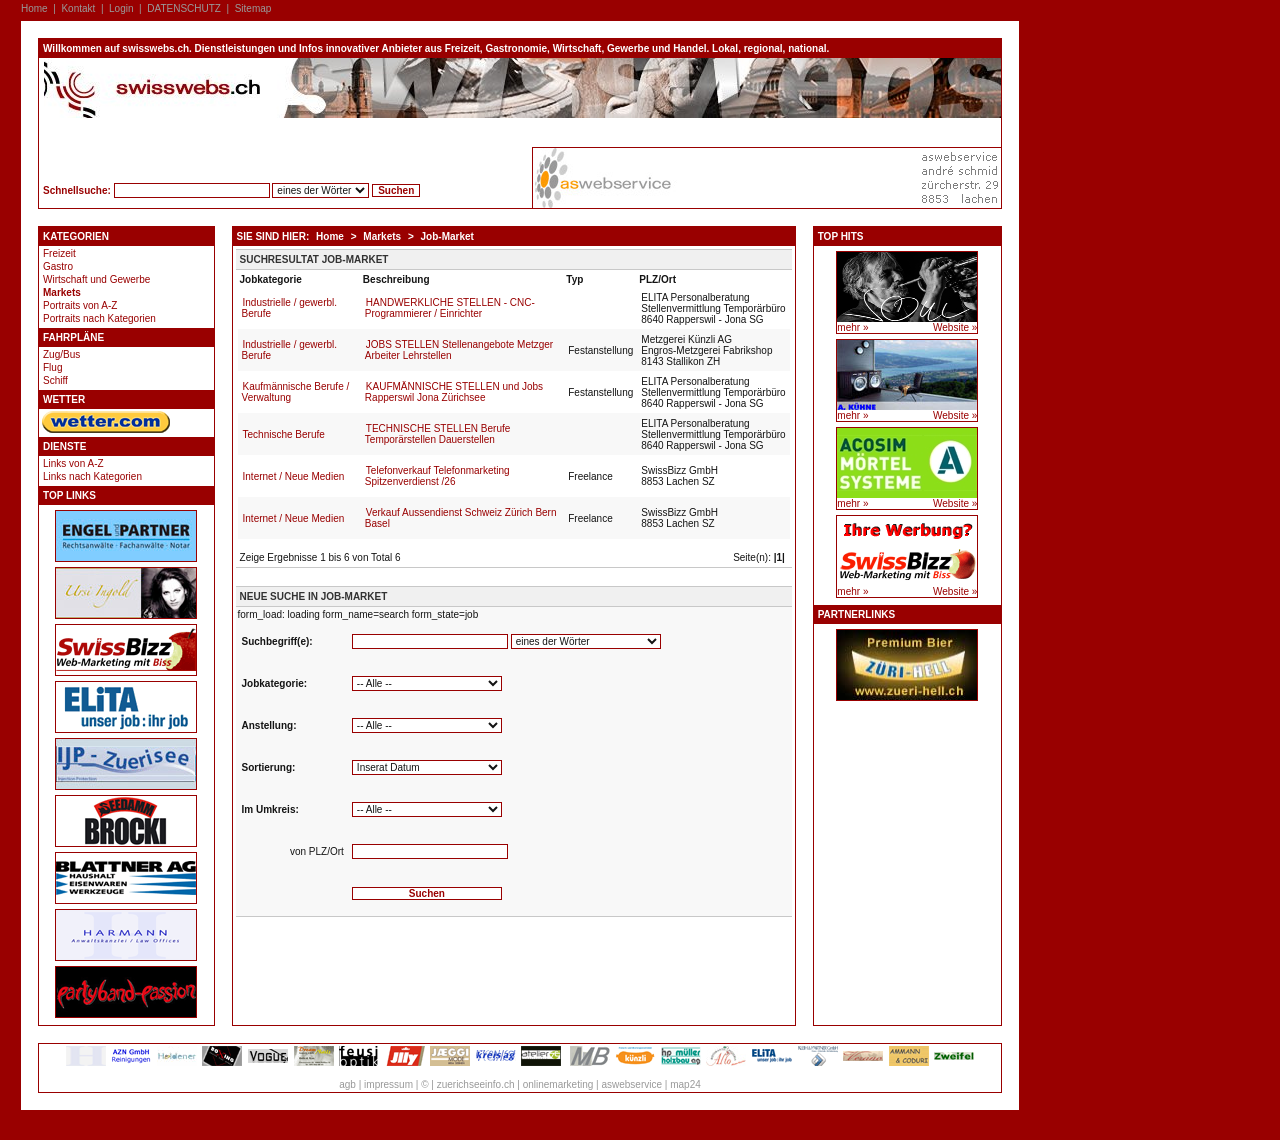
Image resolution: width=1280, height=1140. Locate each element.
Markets (62, 292)
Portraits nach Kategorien (99, 318)
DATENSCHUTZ (184, 8)
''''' (427, 809)
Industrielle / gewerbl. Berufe (290, 308)
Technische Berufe (284, 434)
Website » (955, 327)
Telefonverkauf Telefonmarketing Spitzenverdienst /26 (437, 476)
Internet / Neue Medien (294, 476)
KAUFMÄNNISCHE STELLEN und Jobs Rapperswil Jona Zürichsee (454, 392)
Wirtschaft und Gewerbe (96, 279)
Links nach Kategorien (92, 476)
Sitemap (253, 8)
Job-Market (447, 236)
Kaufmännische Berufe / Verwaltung (296, 392)
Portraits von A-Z (80, 305)
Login (121, 8)
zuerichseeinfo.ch (476, 1084)
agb (347, 1084)
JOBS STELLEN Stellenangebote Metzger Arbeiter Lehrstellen (459, 350)
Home (34, 8)
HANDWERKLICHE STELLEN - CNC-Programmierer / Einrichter (450, 308)
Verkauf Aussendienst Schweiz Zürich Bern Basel (461, 518)
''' (586, 641)
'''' (427, 725)
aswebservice (631, 1084)
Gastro (58, 266)
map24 (685, 1084)
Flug (52, 367)
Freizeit (59, 253)
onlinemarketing (558, 1084)
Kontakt (78, 8)
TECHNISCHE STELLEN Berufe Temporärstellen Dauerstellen (438, 434)
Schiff (55, 380)
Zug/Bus (61, 354)
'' (427, 767)
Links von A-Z (73, 463)
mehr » (852, 327)
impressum (388, 1084)
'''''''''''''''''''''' (427, 683)
